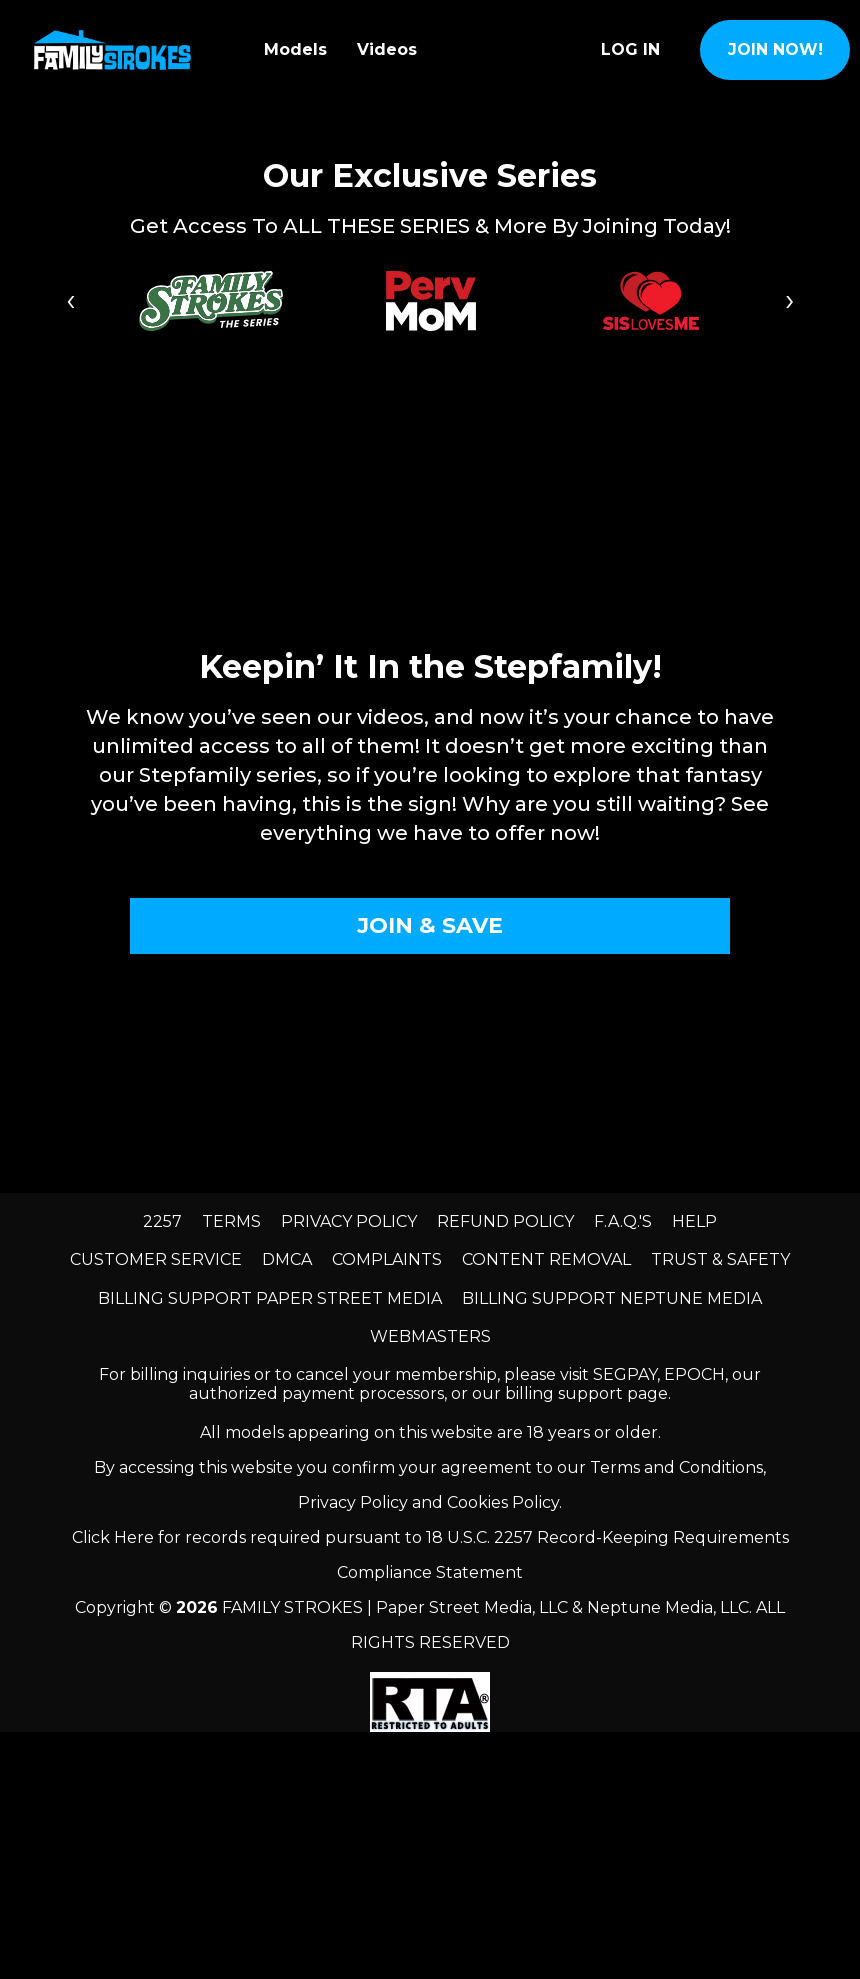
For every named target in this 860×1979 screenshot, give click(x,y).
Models (295, 49)
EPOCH (694, 1374)
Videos (387, 49)
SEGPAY (625, 1374)
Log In (630, 49)
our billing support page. (571, 1393)
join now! (775, 49)
